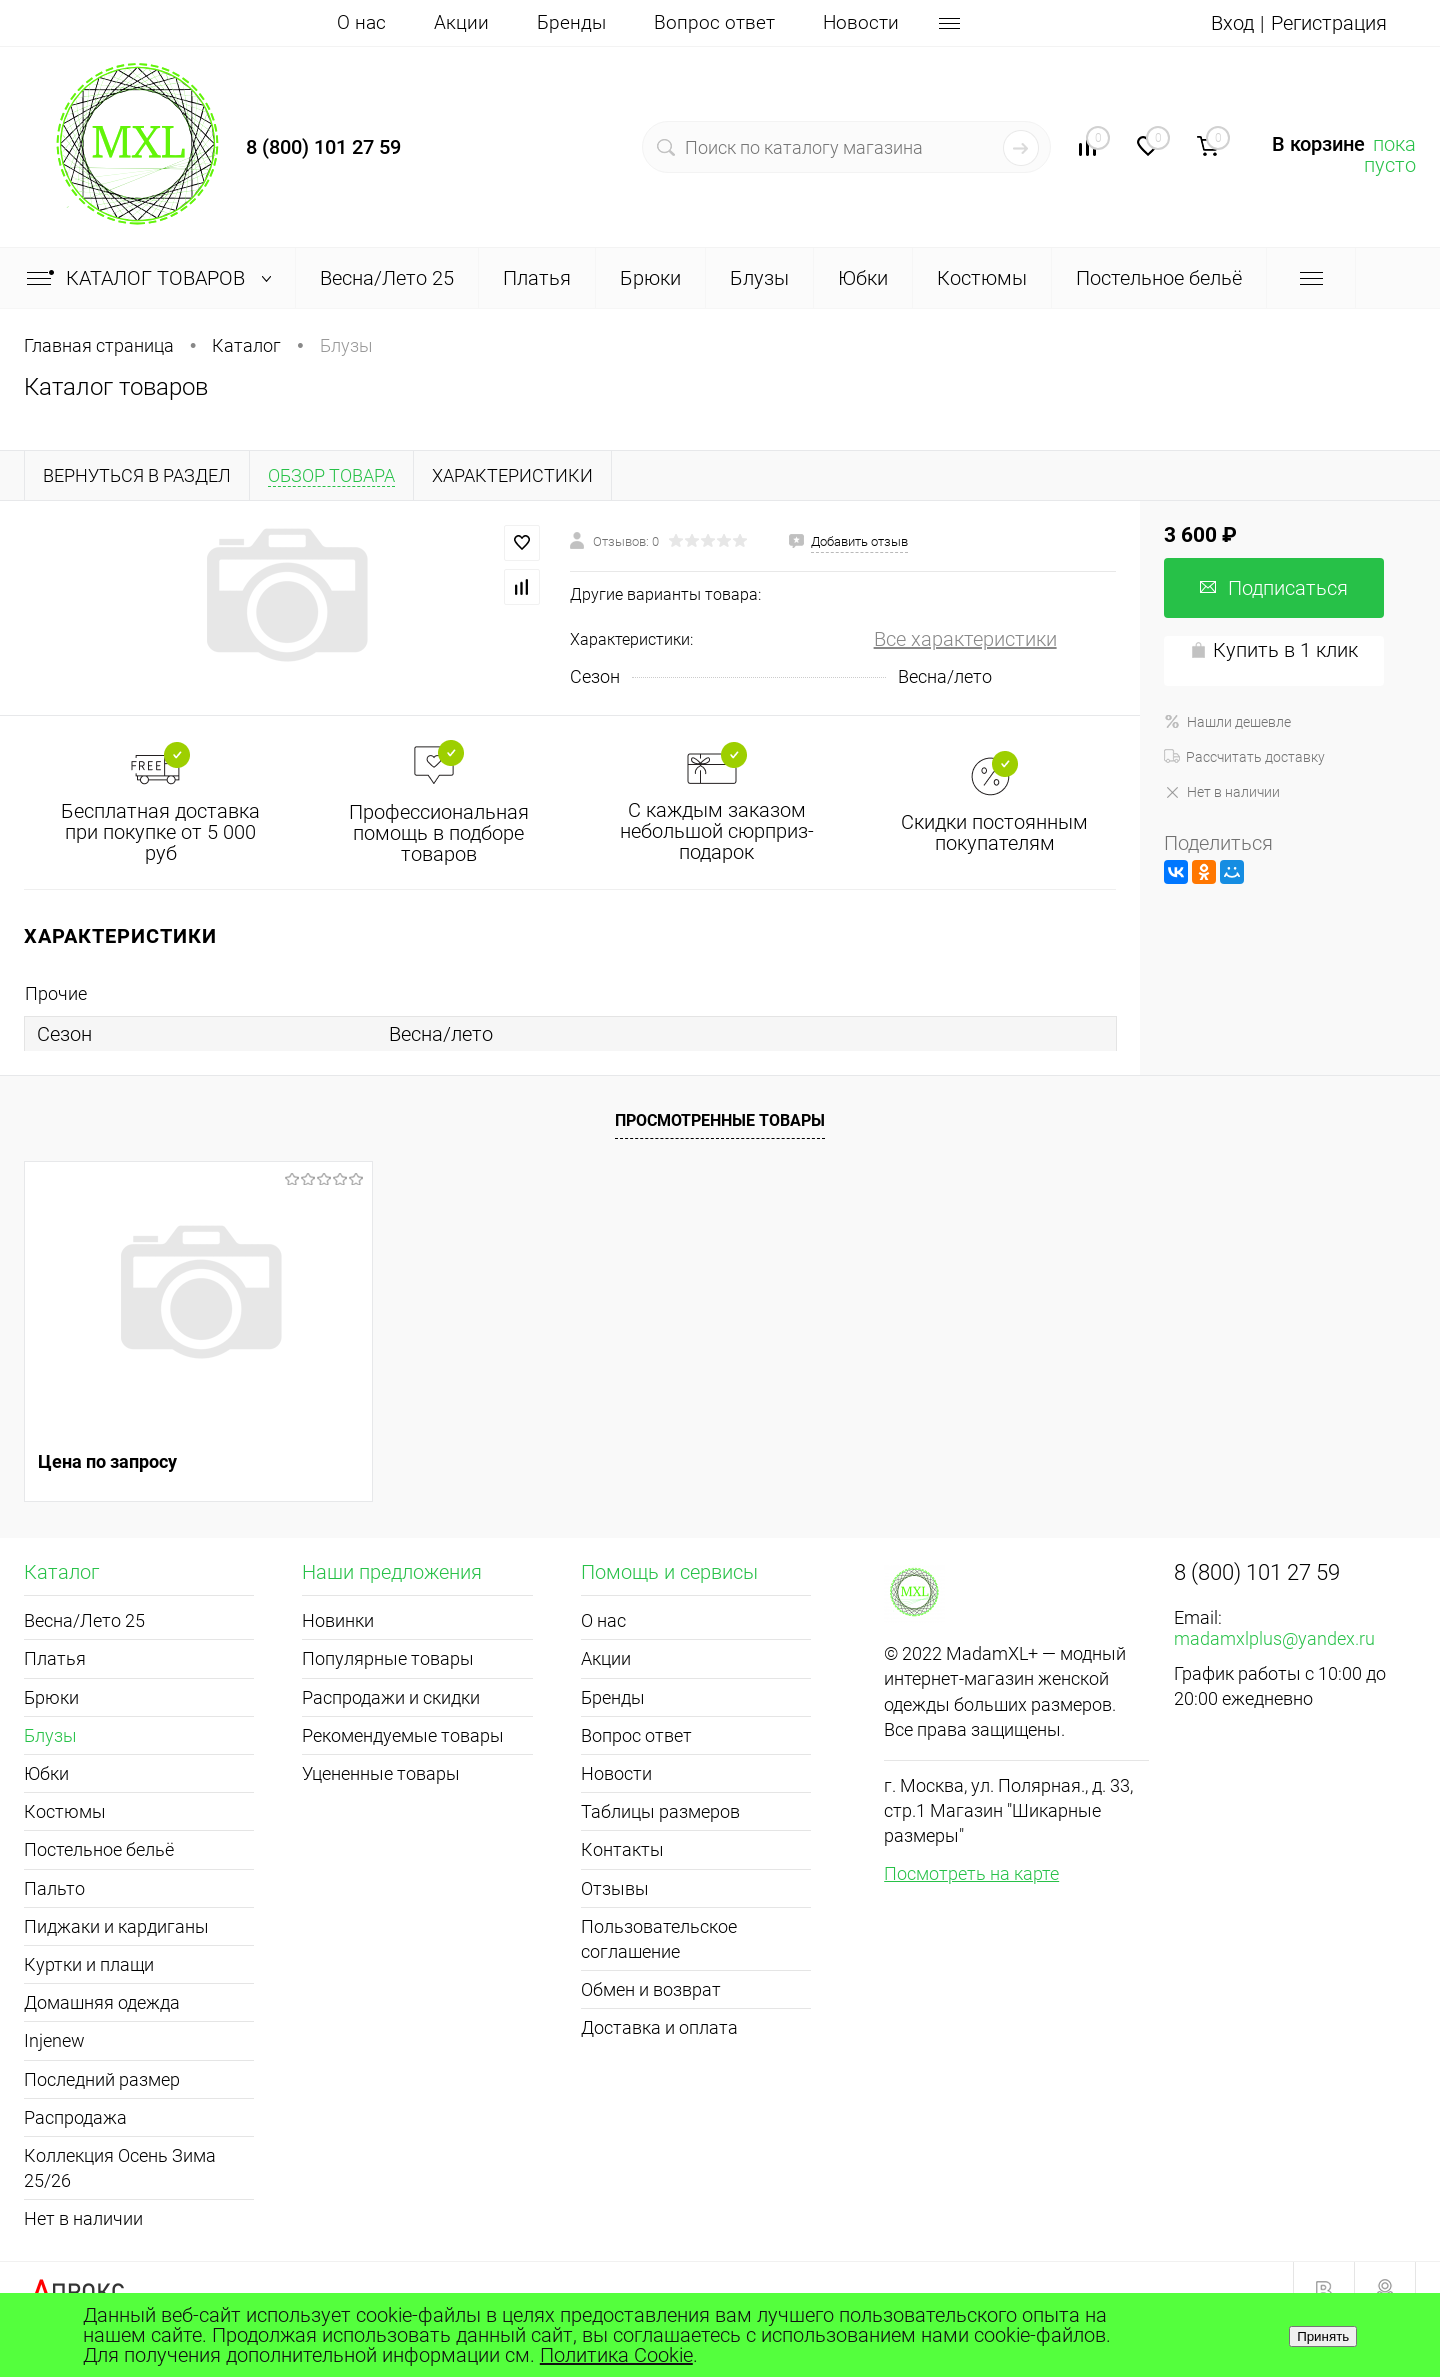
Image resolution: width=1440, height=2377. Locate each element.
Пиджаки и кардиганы (116, 1926)
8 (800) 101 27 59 (323, 147)
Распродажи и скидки (391, 1697)
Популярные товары (388, 1658)
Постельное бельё (99, 1849)
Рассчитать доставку (1244, 757)
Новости (861, 22)
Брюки (51, 1697)
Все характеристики (965, 639)
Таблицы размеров (660, 1811)
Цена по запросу (107, 1461)
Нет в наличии (1222, 792)
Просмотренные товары (720, 1120)
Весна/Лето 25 (84, 1620)
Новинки (338, 1620)
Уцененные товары (381, 1773)
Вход (1232, 23)
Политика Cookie (616, 2355)
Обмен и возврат (651, 1989)
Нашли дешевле (1227, 722)
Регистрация (1329, 23)
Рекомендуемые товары (403, 1735)
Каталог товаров (153, 278)
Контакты (622, 1849)
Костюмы (65, 1811)
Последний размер (102, 2079)
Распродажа (75, 2117)
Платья (55, 1658)
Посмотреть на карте (971, 1873)
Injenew (54, 2040)
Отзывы (615, 1888)
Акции (461, 22)
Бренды (571, 22)
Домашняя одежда (102, 2002)
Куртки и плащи (89, 1964)
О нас (361, 22)
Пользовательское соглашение (659, 1939)
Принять (1323, 2336)
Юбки (46, 1773)
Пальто (54, 1888)
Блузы (50, 1735)
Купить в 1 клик (1274, 650)
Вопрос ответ (714, 22)
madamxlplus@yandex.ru (1274, 1638)
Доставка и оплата (659, 2027)
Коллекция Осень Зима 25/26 (120, 2168)
